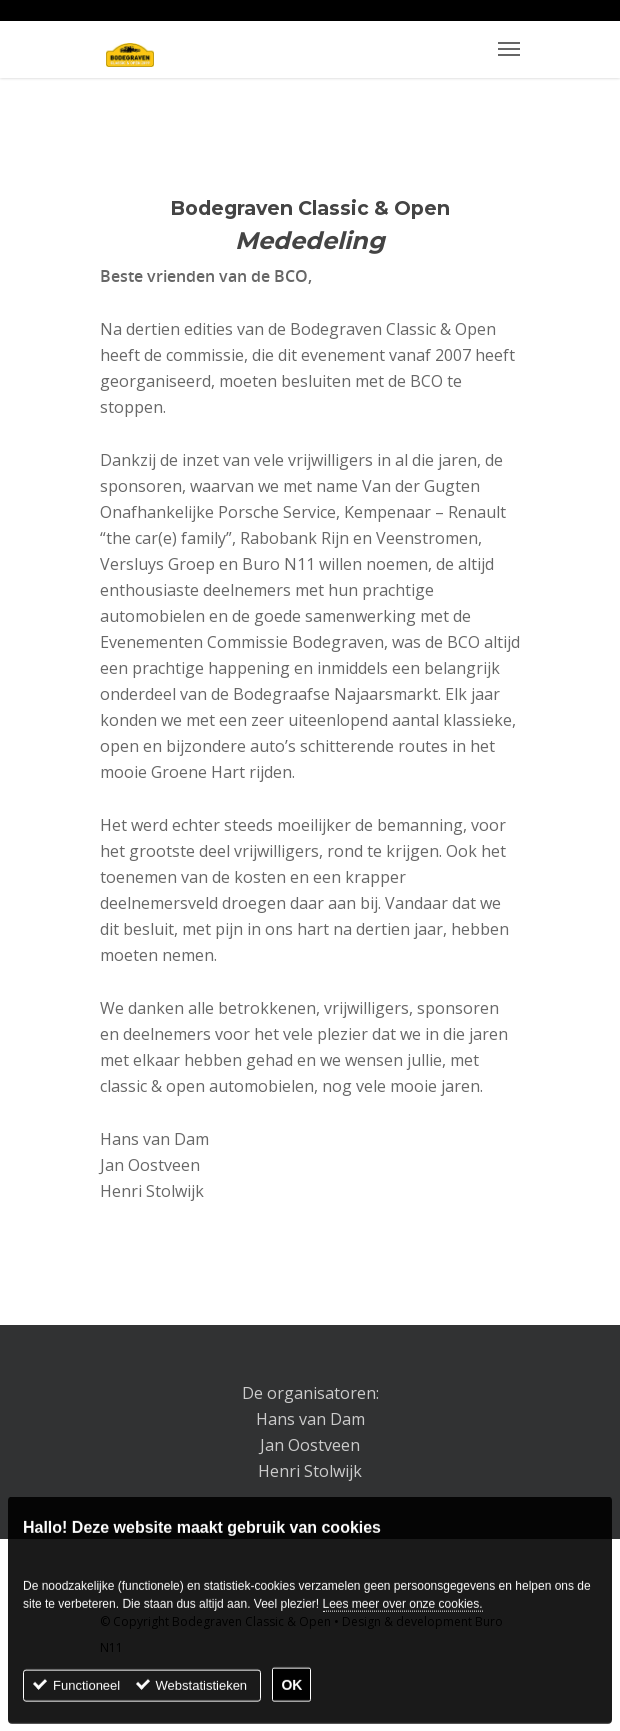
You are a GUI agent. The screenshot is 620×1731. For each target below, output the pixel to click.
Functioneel (86, 1693)
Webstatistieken (202, 1693)
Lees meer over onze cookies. (403, 1612)
